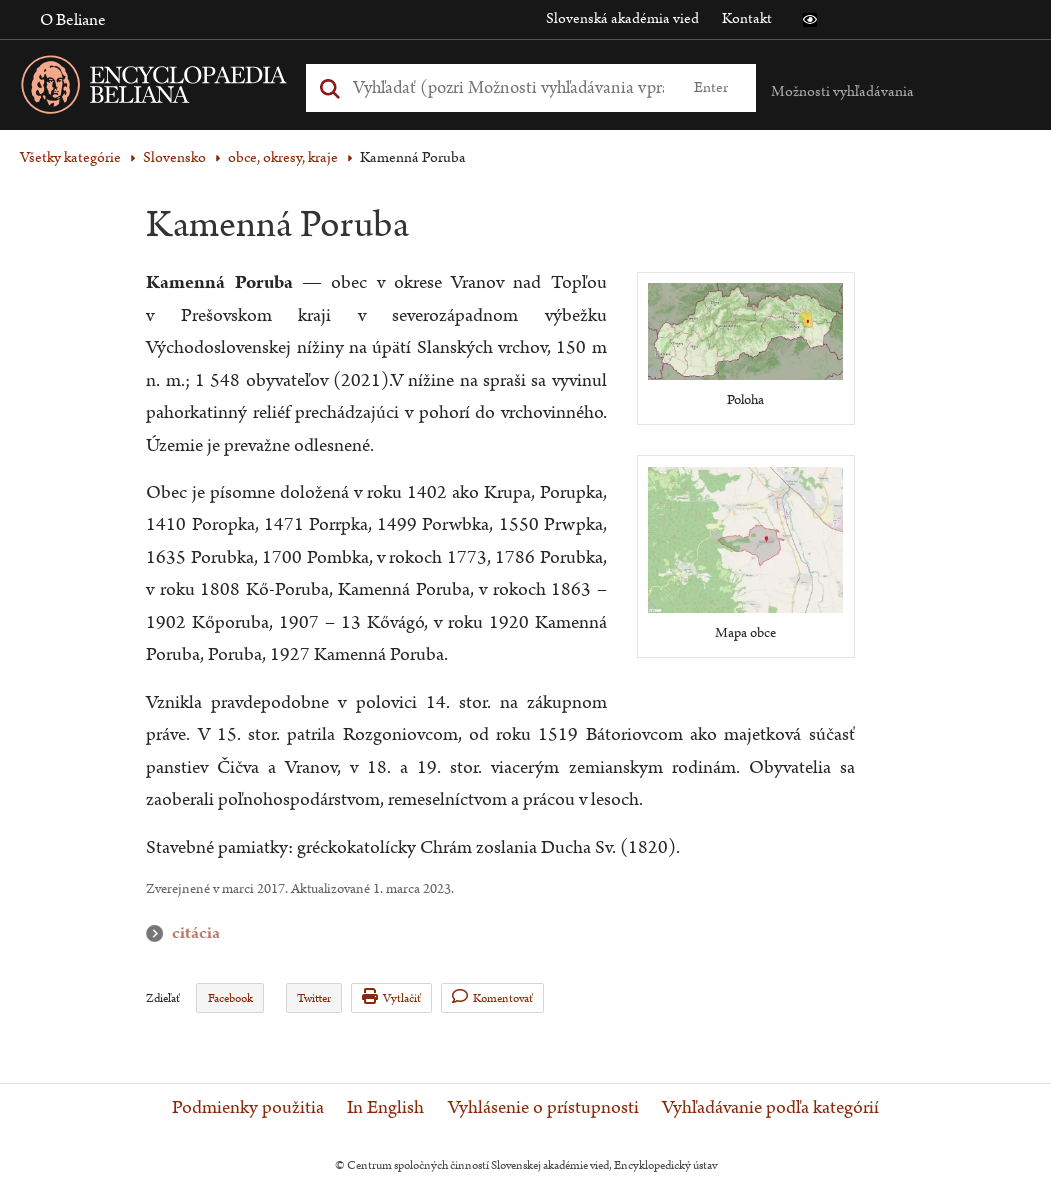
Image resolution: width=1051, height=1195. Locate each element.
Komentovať (492, 997)
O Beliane (73, 20)
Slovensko (174, 157)
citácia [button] (159, 933)
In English (385, 1108)
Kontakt (747, 18)
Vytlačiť (391, 997)
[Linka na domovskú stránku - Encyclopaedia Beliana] (185, 88)
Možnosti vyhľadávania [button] (842, 91)
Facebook (230, 998)
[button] (810, 20)
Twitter (314, 998)
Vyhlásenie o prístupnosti (543, 1108)
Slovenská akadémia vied (622, 18)
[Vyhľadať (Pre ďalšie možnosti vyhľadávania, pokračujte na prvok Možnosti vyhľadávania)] (508, 87)
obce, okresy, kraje (283, 157)
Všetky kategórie (70, 157)
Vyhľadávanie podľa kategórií (770, 1108)
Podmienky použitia (248, 1108)
